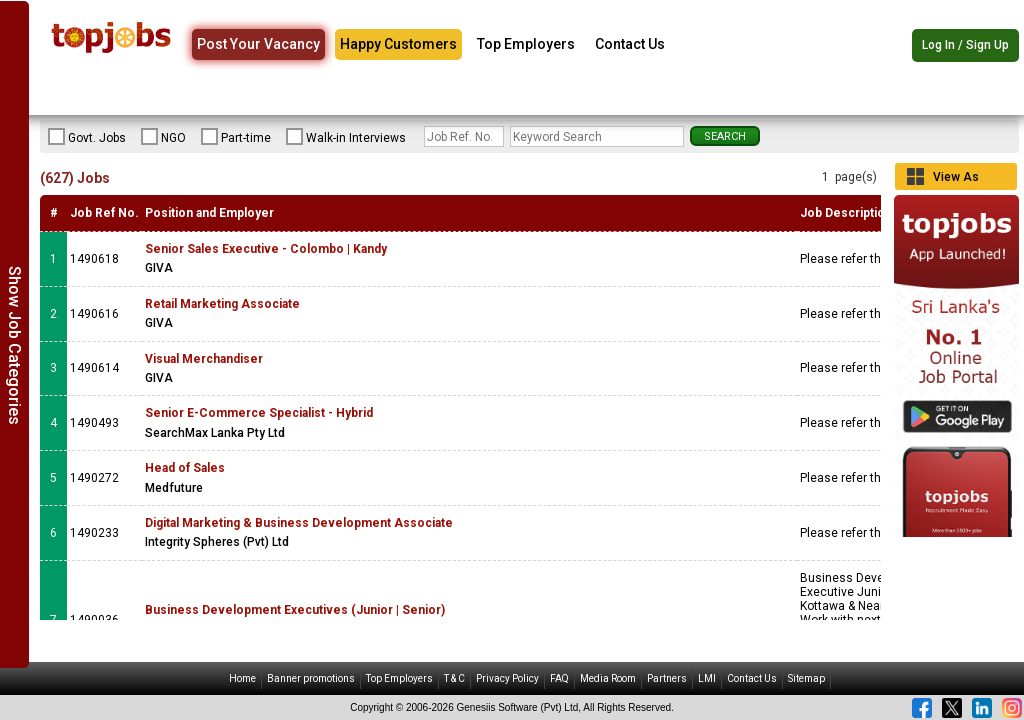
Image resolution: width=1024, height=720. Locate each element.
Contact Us (630, 44)
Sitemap (806, 678)
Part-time (236, 137)
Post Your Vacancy (258, 44)
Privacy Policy (507, 678)
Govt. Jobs (87, 137)
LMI (707, 678)
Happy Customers (398, 44)
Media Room (608, 678)
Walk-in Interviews (346, 137)
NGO (163, 137)
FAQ (559, 678)
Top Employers (526, 44)
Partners (667, 678)
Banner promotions (311, 678)
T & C (454, 678)
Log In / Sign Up (965, 45)
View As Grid (956, 180)
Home (242, 678)
